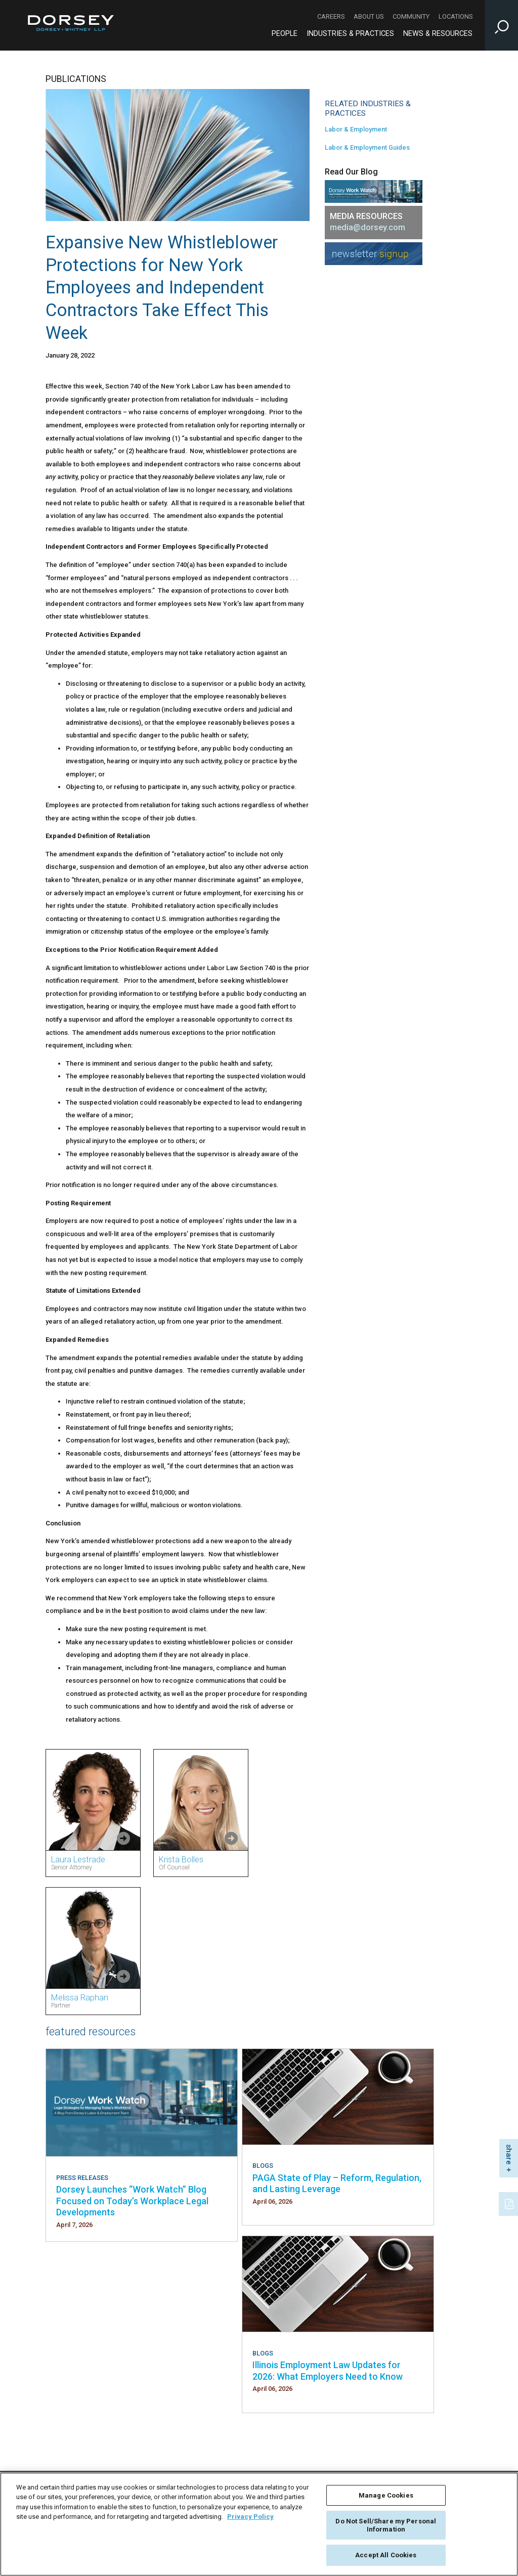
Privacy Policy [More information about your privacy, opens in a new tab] (250, 2516)
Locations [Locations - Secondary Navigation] (455, 16)
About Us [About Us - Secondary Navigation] (368, 16)
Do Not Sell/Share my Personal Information (385, 2525)
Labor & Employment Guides (367, 147)
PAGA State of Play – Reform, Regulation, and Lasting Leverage (336, 2183)
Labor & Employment (356, 129)
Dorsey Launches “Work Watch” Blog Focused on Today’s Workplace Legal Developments (132, 2200)
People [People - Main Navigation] (284, 33)
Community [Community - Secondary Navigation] (411, 16)
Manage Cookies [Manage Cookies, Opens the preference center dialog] (386, 2495)
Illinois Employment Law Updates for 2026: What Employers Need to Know (327, 2370)
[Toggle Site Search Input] (501, 25)
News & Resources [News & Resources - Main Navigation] (437, 33)
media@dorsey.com (367, 227)
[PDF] (510, 2203)
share (508, 2154)
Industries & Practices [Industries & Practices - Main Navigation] (350, 33)
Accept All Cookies (385, 2555)
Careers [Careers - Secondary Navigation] (330, 16)
